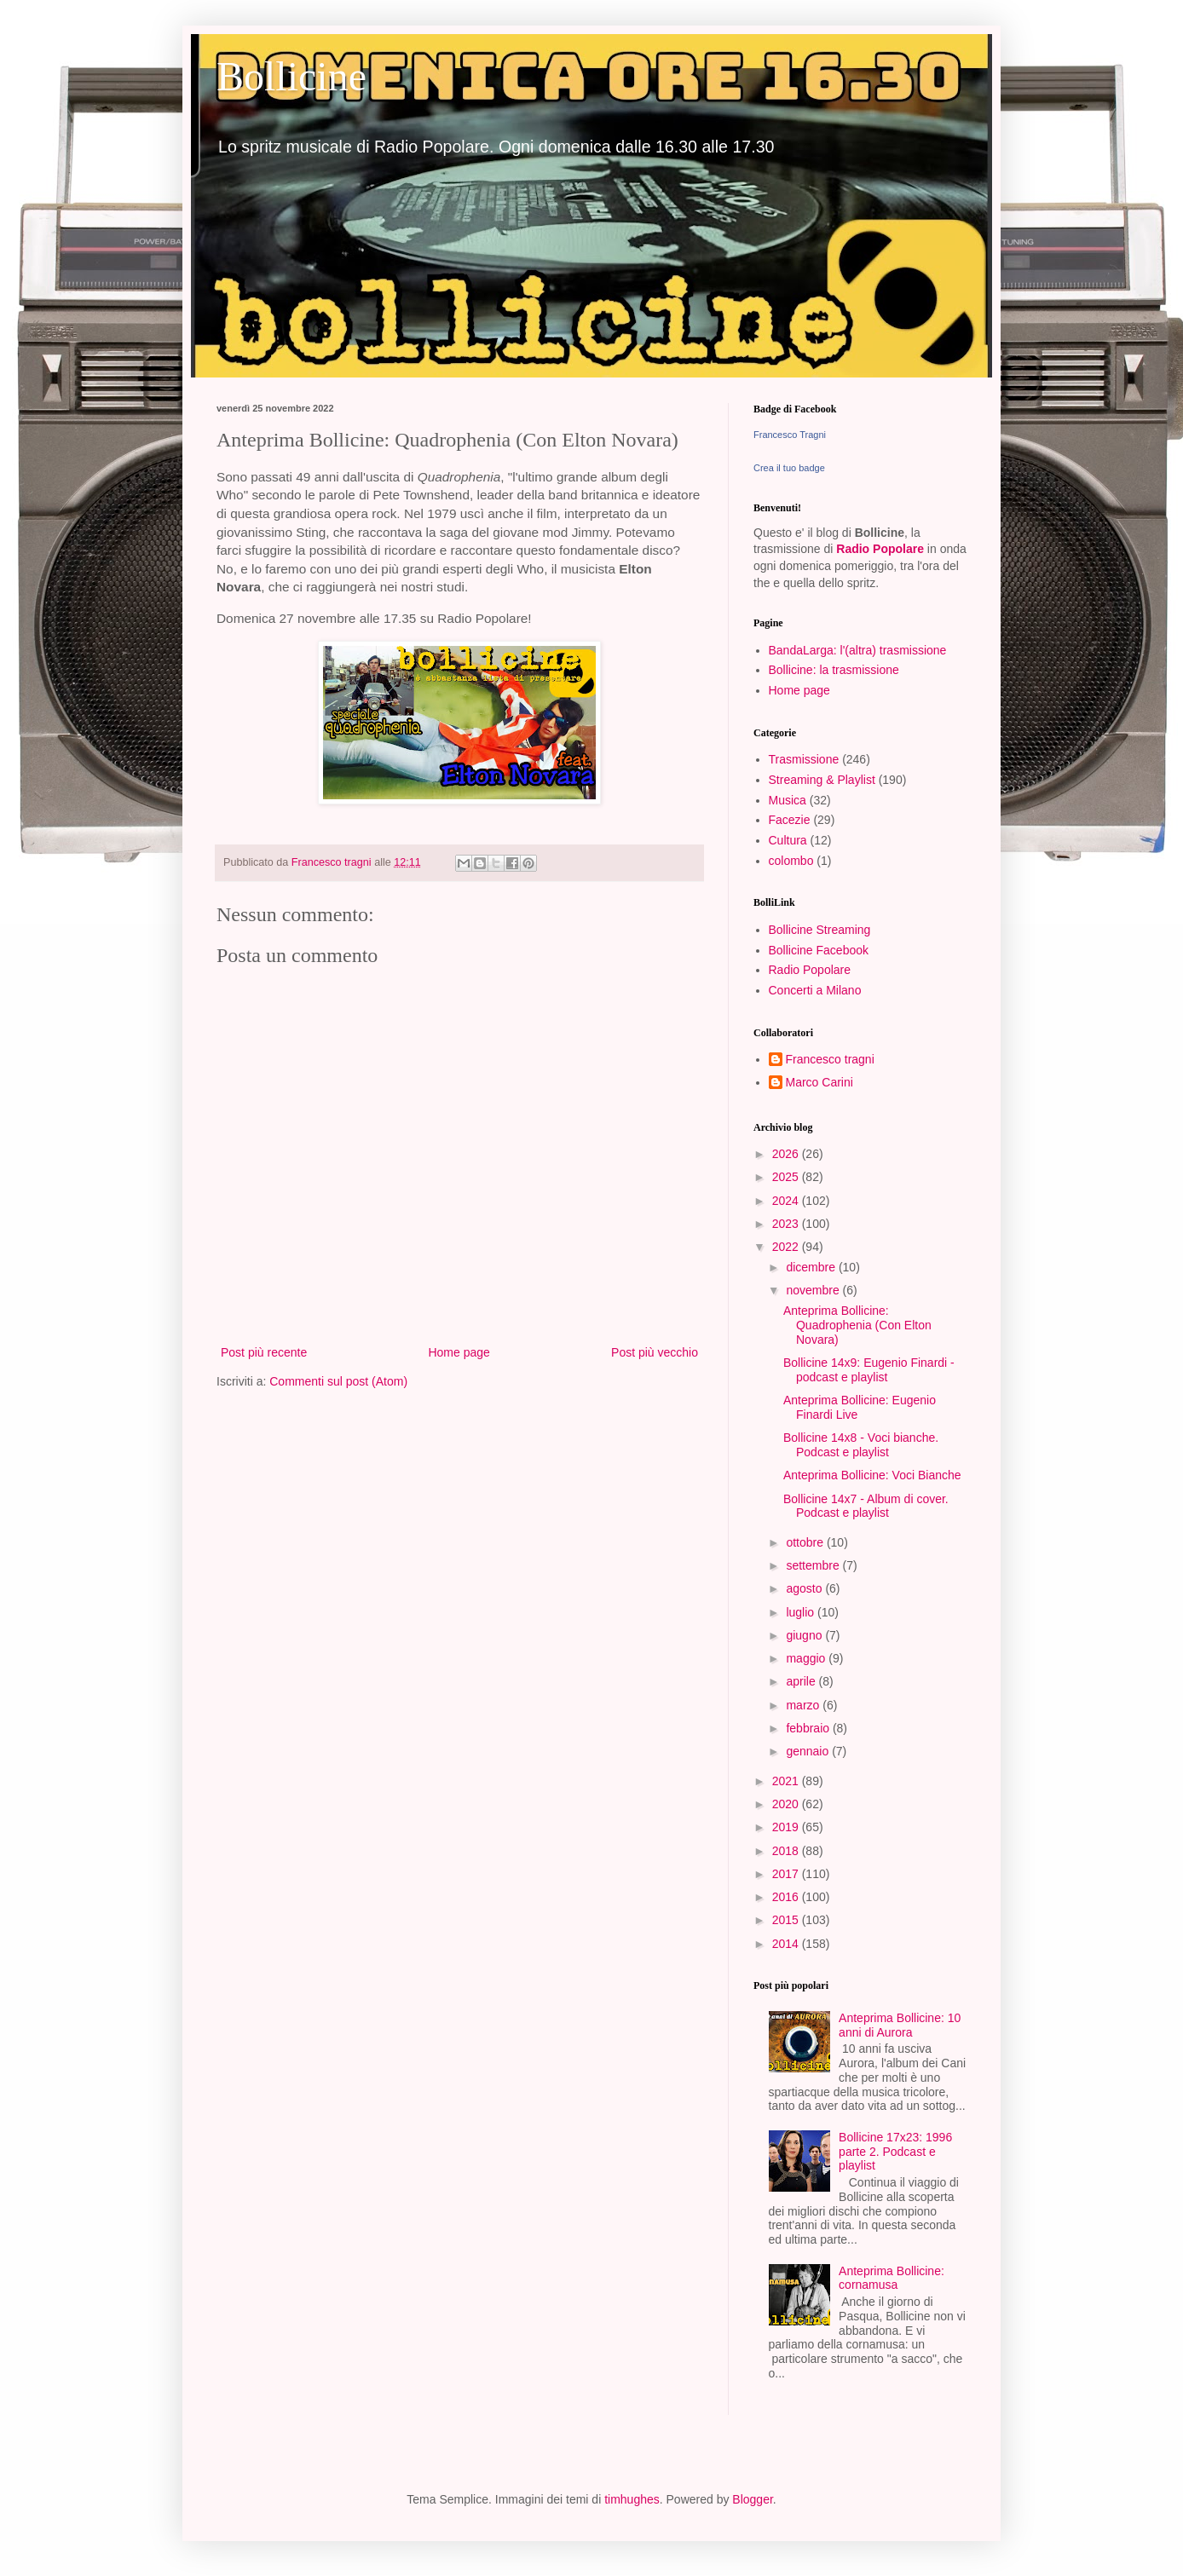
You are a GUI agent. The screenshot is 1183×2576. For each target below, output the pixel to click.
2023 (787, 1223)
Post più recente (264, 1352)
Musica (787, 800)
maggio (807, 1658)
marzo (804, 1705)
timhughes (632, 2499)
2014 (787, 1944)
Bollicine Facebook (819, 950)
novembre (814, 1290)
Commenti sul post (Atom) (338, 1381)
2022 (787, 1246)
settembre (814, 1565)
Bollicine (291, 76)
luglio (801, 1612)
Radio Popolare (880, 549)
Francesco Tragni (789, 434)
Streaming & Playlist (822, 780)
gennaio (809, 1751)
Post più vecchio (654, 1352)
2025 (787, 1177)
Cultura (788, 840)
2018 (787, 1851)
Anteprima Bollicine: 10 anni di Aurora (900, 2025)
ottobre (806, 1542)
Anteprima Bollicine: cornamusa (891, 2278)
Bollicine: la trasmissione (834, 670)
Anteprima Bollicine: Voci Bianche (872, 1475)
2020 (787, 1804)
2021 (787, 1781)
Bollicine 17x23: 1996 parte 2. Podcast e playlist (895, 2151)
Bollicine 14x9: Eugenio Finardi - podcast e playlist (869, 1370)
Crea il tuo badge (789, 468)
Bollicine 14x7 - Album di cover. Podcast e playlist (866, 1506)
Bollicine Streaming (820, 929)
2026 (787, 1154)
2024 (787, 1200)
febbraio (809, 1728)
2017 (787, 1874)
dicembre (812, 1267)
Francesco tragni (830, 1059)
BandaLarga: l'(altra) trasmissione (858, 650)
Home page (458, 1352)
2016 (787, 1897)
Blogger (752, 2499)
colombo (791, 860)
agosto (805, 1588)
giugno (805, 1635)
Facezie (790, 820)
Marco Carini (819, 1082)
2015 (787, 1920)
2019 (787, 1827)
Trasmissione (804, 759)
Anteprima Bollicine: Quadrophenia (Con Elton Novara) (857, 1325)
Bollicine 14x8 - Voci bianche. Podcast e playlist (860, 1445)
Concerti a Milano (815, 990)
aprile (802, 1681)
